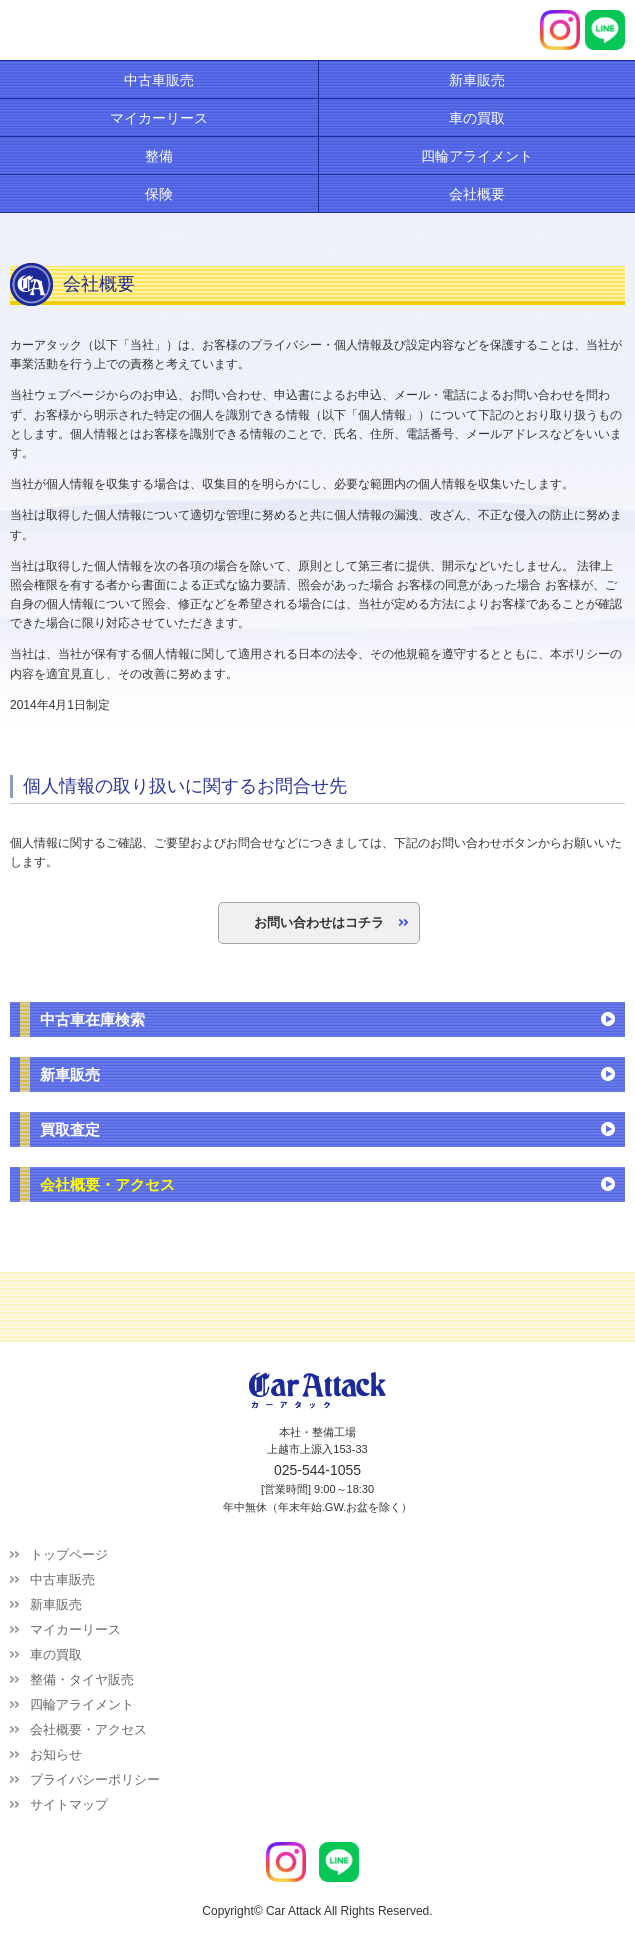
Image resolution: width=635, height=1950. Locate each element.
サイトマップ (69, 1804)
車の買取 (56, 1654)
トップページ (69, 1554)
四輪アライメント (82, 1704)
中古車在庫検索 (92, 1019)
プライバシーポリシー (95, 1779)
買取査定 (70, 1129)
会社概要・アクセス (107, 1184)
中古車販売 (62, 1579)
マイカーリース (75, 1629)
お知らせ (56, 1754)
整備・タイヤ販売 (82, 1679)
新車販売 (70, 1074)
